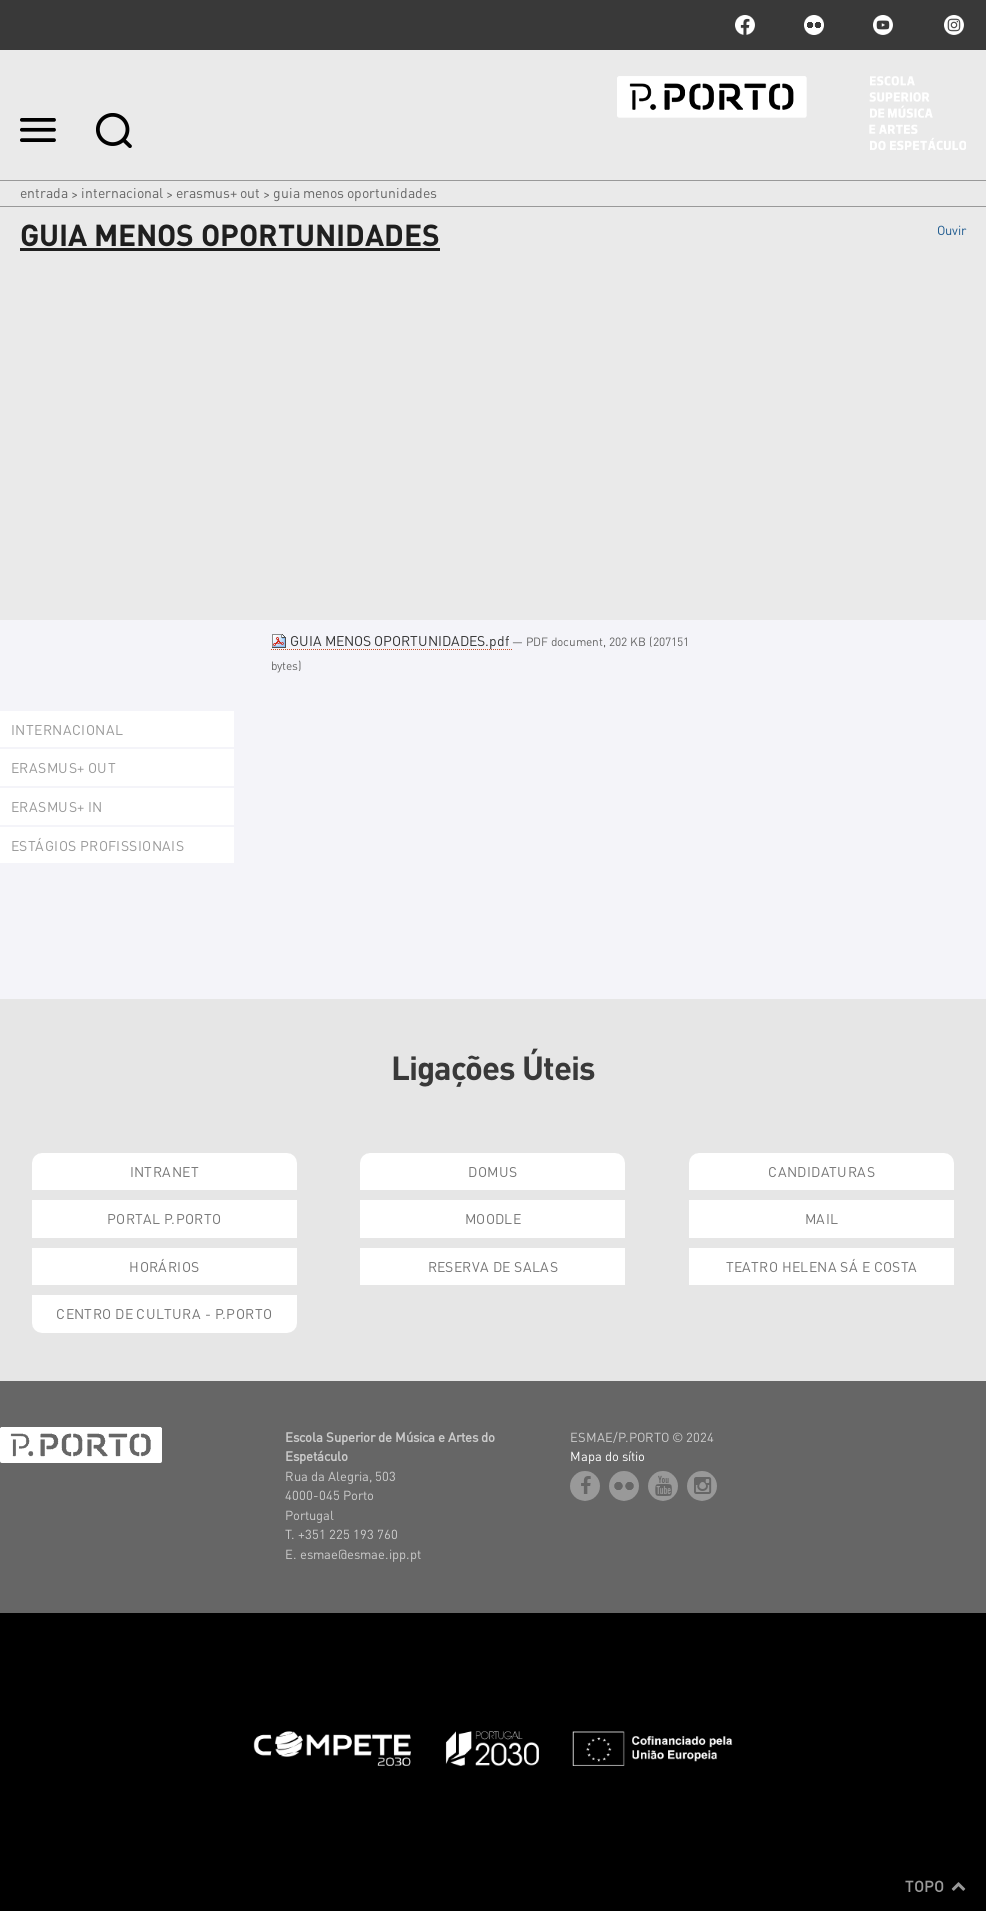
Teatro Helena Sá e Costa (822, 1266)
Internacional (122, 192)
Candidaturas (821, 1171)
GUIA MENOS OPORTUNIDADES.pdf (391, 640)
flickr (814, 25)
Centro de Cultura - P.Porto (164, 1313)
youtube (883, 25)
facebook (745, 25)
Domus (492, 1171)
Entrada (44, 192)
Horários (164, 1266)
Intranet (164, 1171)
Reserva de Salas (493, 1266)
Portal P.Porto (164, 1218)
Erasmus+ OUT (218, 192)
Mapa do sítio (607, 1455)
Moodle (493, 1218)
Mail (822, 1218)
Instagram (952, 25)
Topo (935, 1886)
